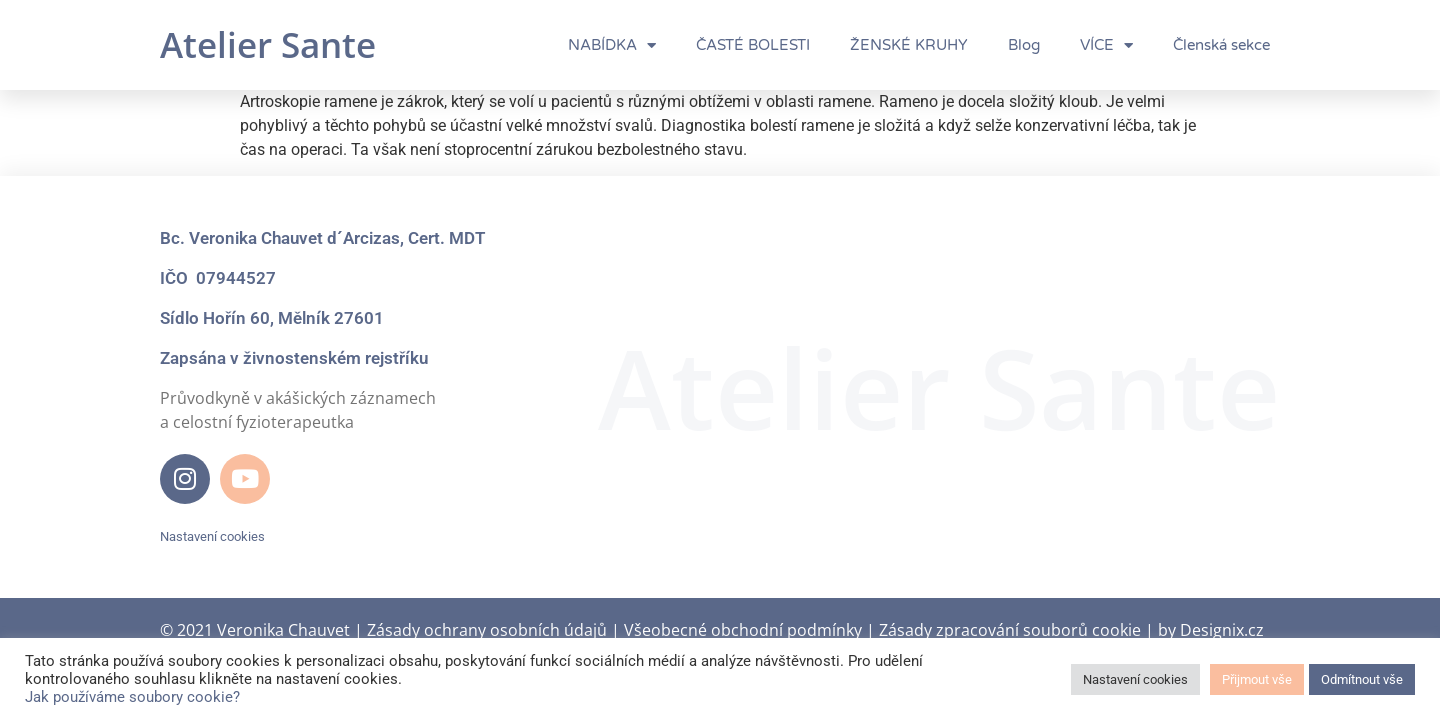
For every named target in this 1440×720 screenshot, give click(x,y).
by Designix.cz (1211, 630)
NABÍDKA (612, 45)
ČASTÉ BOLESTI (753, 45)
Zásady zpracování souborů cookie (1010, 630)
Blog (1024, 45)
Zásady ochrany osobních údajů (487, 630)
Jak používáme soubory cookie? (132, 697)
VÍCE (1106, 45)
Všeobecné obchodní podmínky (743, 630)
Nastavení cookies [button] (212, 536)
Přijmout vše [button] (1257, 679)
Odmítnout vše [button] (1362, 679)
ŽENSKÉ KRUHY (909, 45)
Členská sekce (1221, 45)
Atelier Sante (268, 44)
